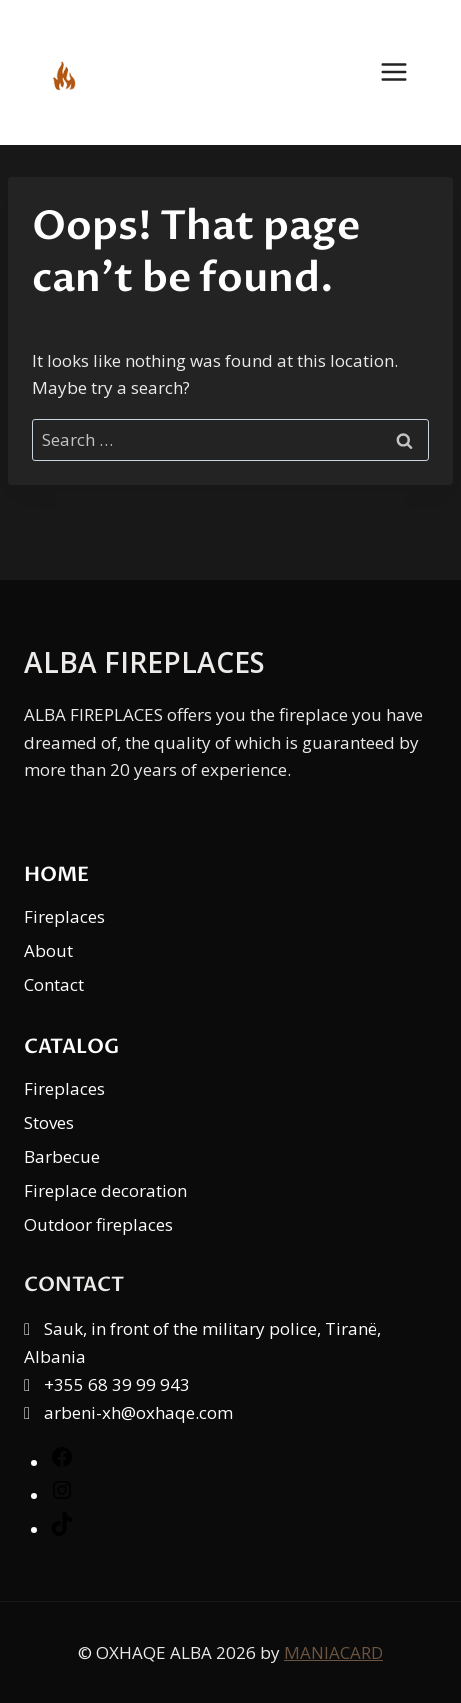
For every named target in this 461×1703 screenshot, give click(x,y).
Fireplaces (64, 916)
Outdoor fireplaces (98, 1224)
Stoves (49, 1122)
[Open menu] (404, 72)
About (48, 950)
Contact (54, 984)
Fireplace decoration (105, 1190)
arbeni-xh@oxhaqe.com (138, 1412)
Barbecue (62, 1156)
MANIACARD (333, 1652)
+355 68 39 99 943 (117, 1384)
